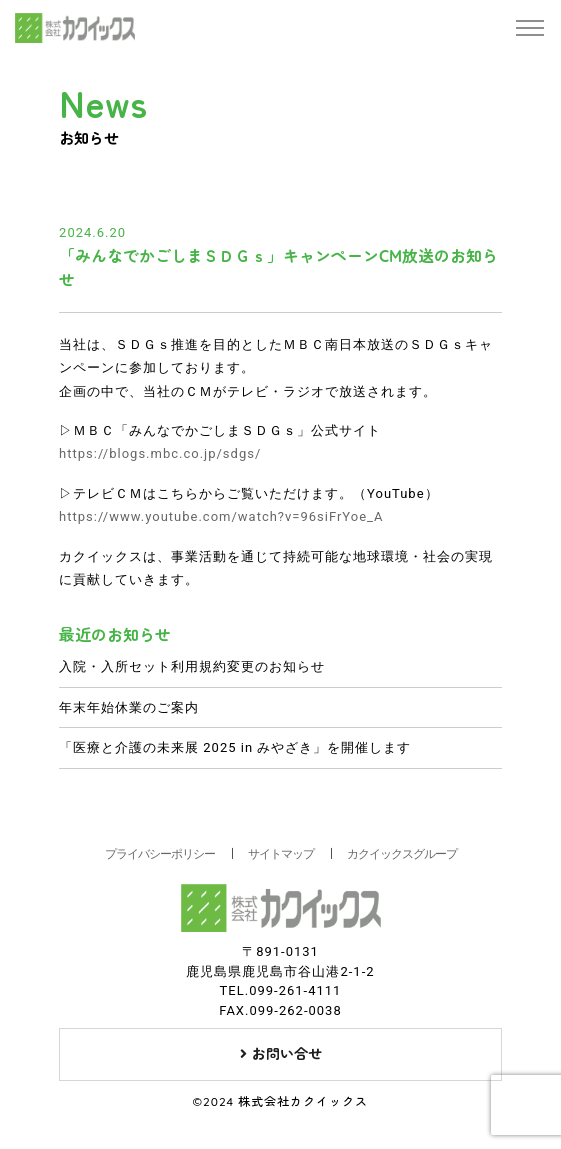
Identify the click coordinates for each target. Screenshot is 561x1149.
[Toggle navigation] (529, 28)
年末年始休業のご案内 (129, 707)
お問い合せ (281, 1054)
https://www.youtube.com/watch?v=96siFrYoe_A (221, 516)
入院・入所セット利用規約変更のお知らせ (192, 666)
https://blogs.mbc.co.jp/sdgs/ (160, 453)
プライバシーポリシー (160, 854)
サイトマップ (281, 854)
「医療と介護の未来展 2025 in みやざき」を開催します (235, 747)
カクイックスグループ (402, 854)
